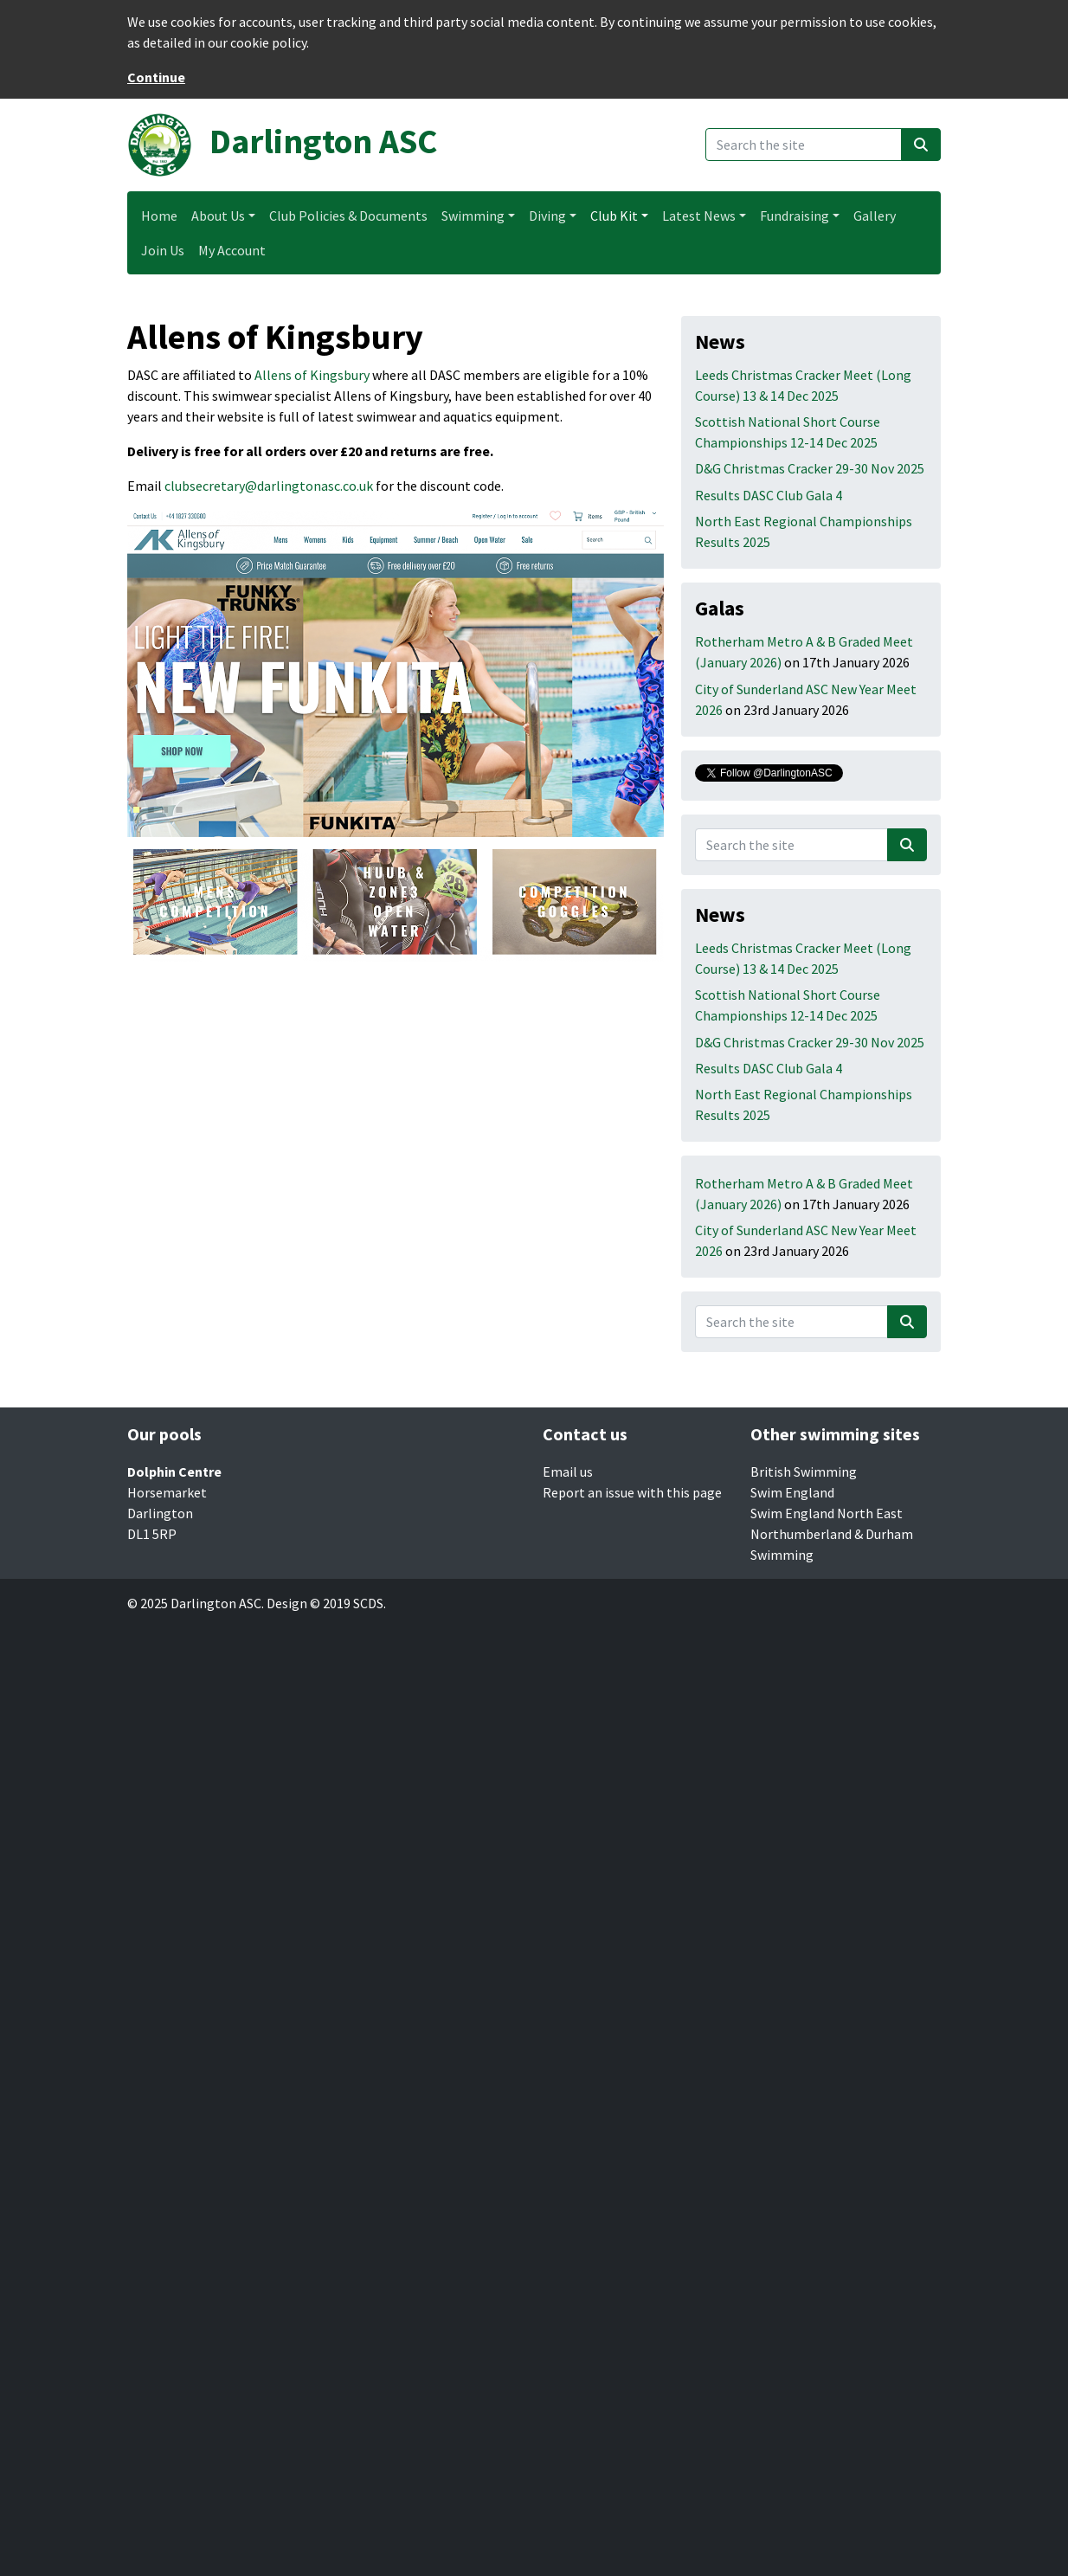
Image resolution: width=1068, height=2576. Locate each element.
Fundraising (794, 215)
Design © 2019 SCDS (325, 1603)
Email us (568, 1471)
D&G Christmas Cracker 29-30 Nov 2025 (809, 468)
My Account (232, 250)
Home (159, 215)
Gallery (874, 215)
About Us (218, 215)
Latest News (699, 215)
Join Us (162, 250)
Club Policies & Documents (348, 215)
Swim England (792, 1492)
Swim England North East (826, 1513)
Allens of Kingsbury (312, 374)
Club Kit (614, 215)
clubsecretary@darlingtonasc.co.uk (268, 485)
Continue (156, 77)
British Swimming (803, 1471)
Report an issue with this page (632, 1492)
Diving (547, 215)
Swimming (473, 215)
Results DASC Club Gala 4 (768, 495)
